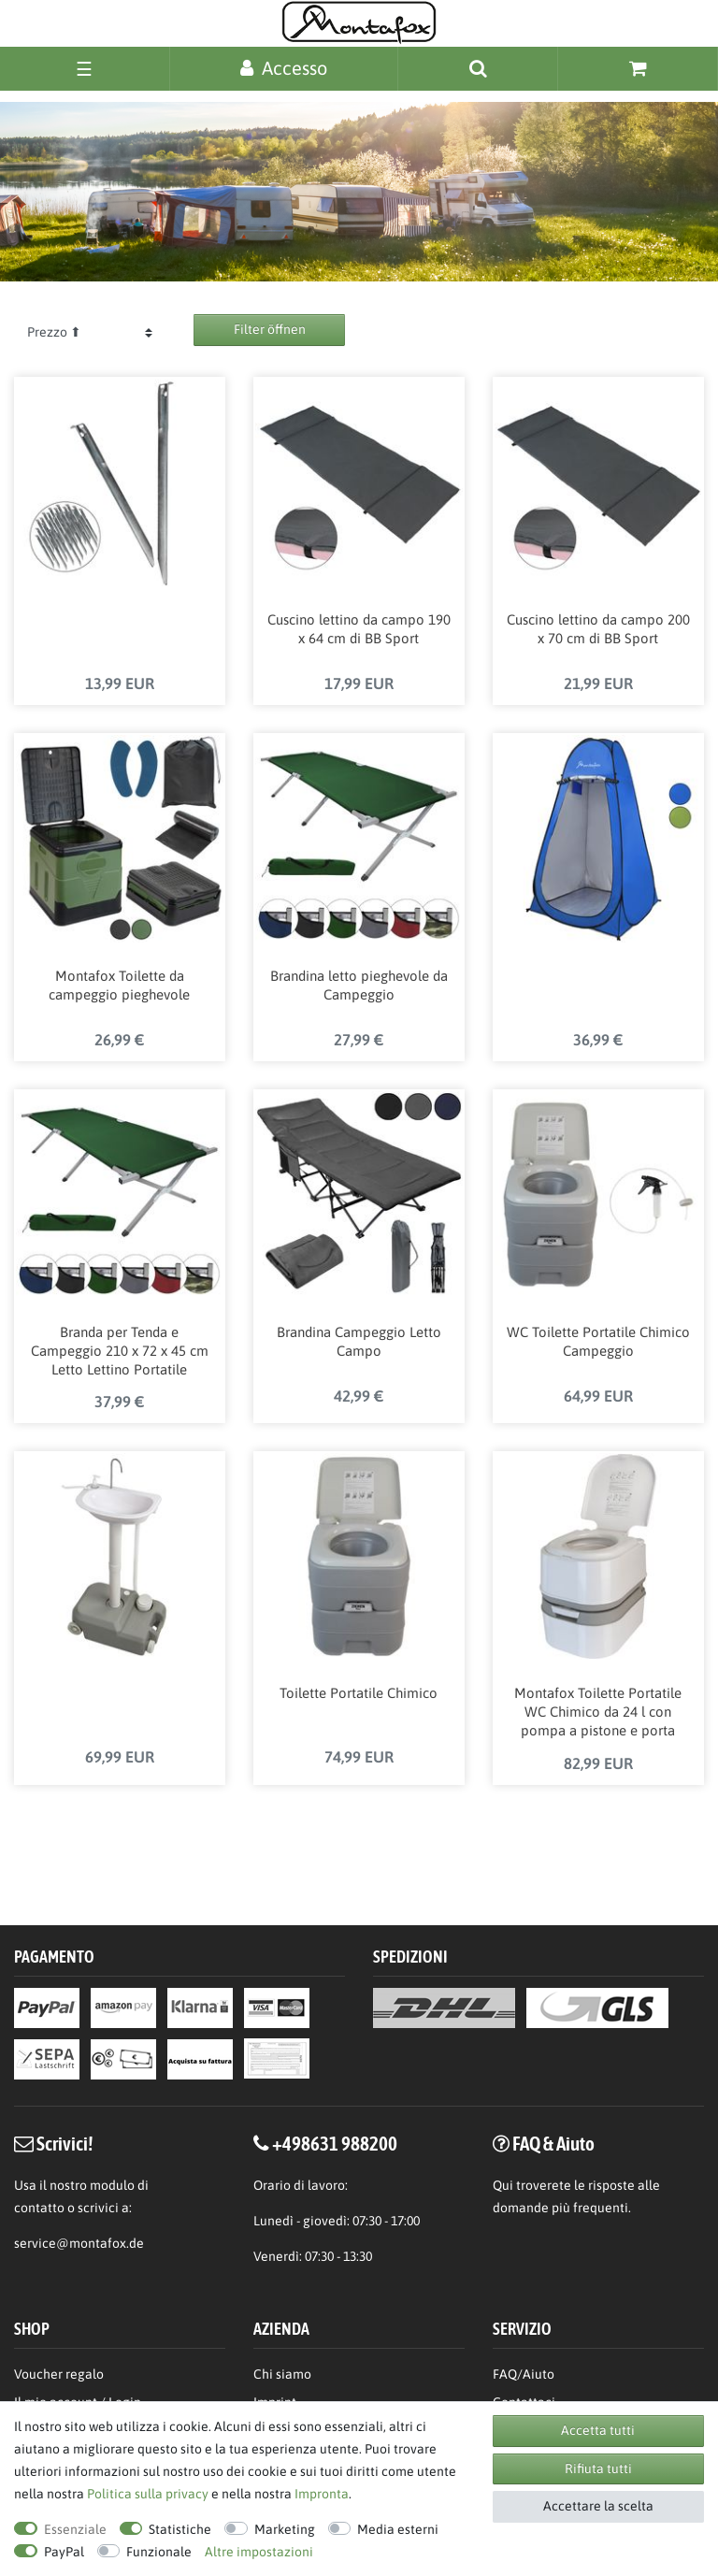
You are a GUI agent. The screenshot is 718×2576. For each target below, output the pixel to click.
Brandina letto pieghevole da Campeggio (359, 987)
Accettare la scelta (598, 2505)
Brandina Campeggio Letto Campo (359, 1343)
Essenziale (75, 2529)
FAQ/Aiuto (523, 2374)
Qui (503, 2185)
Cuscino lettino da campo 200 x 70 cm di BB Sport (598, 630)
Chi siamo (282, 2374)
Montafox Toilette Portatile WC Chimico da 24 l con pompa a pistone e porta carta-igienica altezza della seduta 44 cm (598, 1716)
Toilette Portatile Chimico (359, 1696)
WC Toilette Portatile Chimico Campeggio (598, 1343)
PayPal (64, 2551)
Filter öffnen (270, 329)
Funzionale (159, 2551)
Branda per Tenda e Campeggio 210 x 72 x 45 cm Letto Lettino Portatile (119, 1352)
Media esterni (397, 2529)
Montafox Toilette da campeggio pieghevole (119, 987)
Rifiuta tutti (598, 2468)
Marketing (284, 2529)
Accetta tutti (598, 2430)
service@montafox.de (79, 2243)
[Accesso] (283, 68)
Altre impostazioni (259, 2551)
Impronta (321, 2493)
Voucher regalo (59, 2374)
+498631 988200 (334, 2143)
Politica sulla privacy (147, 2493)
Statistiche (180, 2529)
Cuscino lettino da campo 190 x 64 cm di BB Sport (359, 630)
